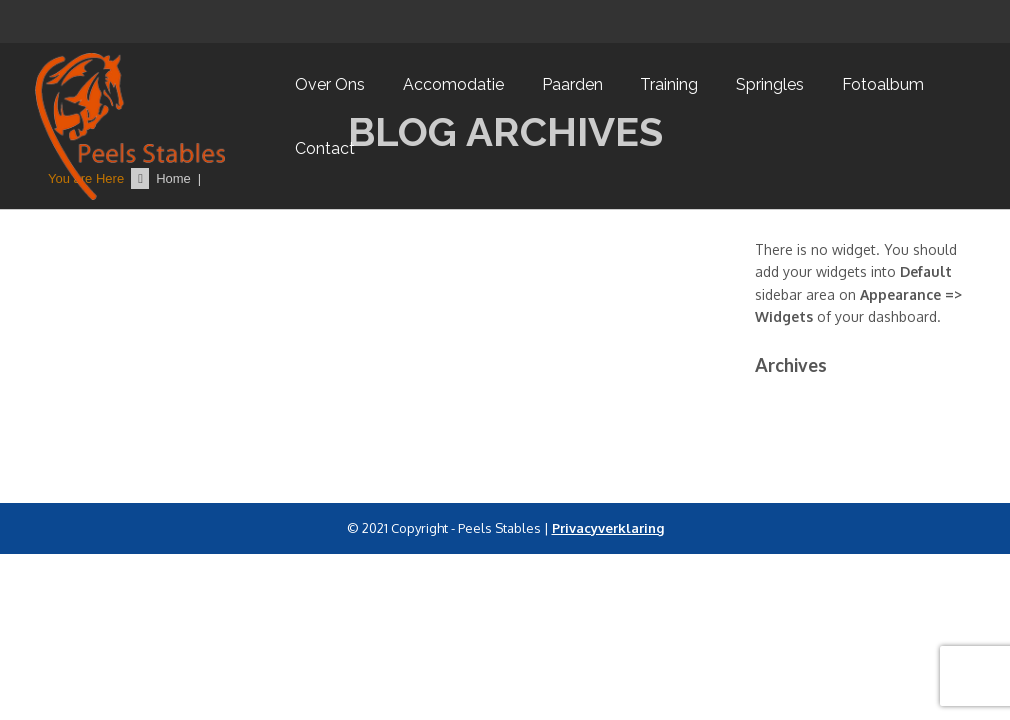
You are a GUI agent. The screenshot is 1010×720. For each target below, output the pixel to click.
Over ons (330, 84)
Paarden (572, 84)
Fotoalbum (883, 84)
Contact (325, 148)
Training (669, 84)
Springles (770, 84)
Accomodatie (453, 84)
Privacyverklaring (608, 528)
